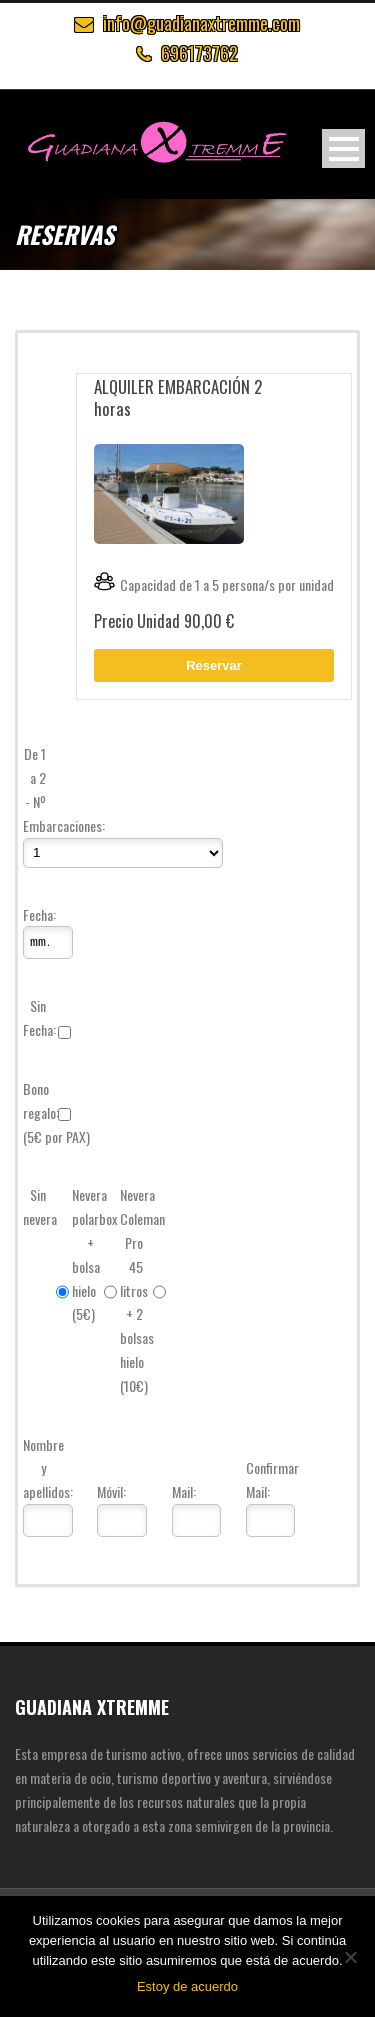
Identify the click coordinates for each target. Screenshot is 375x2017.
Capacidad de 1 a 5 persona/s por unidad (214, 584)
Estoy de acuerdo (187, 1986)
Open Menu (343, 148)
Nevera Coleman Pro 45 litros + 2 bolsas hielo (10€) (134, 1289)
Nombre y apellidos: (37, 1468)
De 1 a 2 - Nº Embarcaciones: (37, 789)
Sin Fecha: (37, 1017)
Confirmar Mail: (260, 1479)
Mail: (184, 1491)
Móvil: (111, 1491)
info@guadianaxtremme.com (201, 23)
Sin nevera (37, 1206)
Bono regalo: (37, 1100)
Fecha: (37, 914)
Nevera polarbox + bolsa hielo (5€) (86, 1254)
